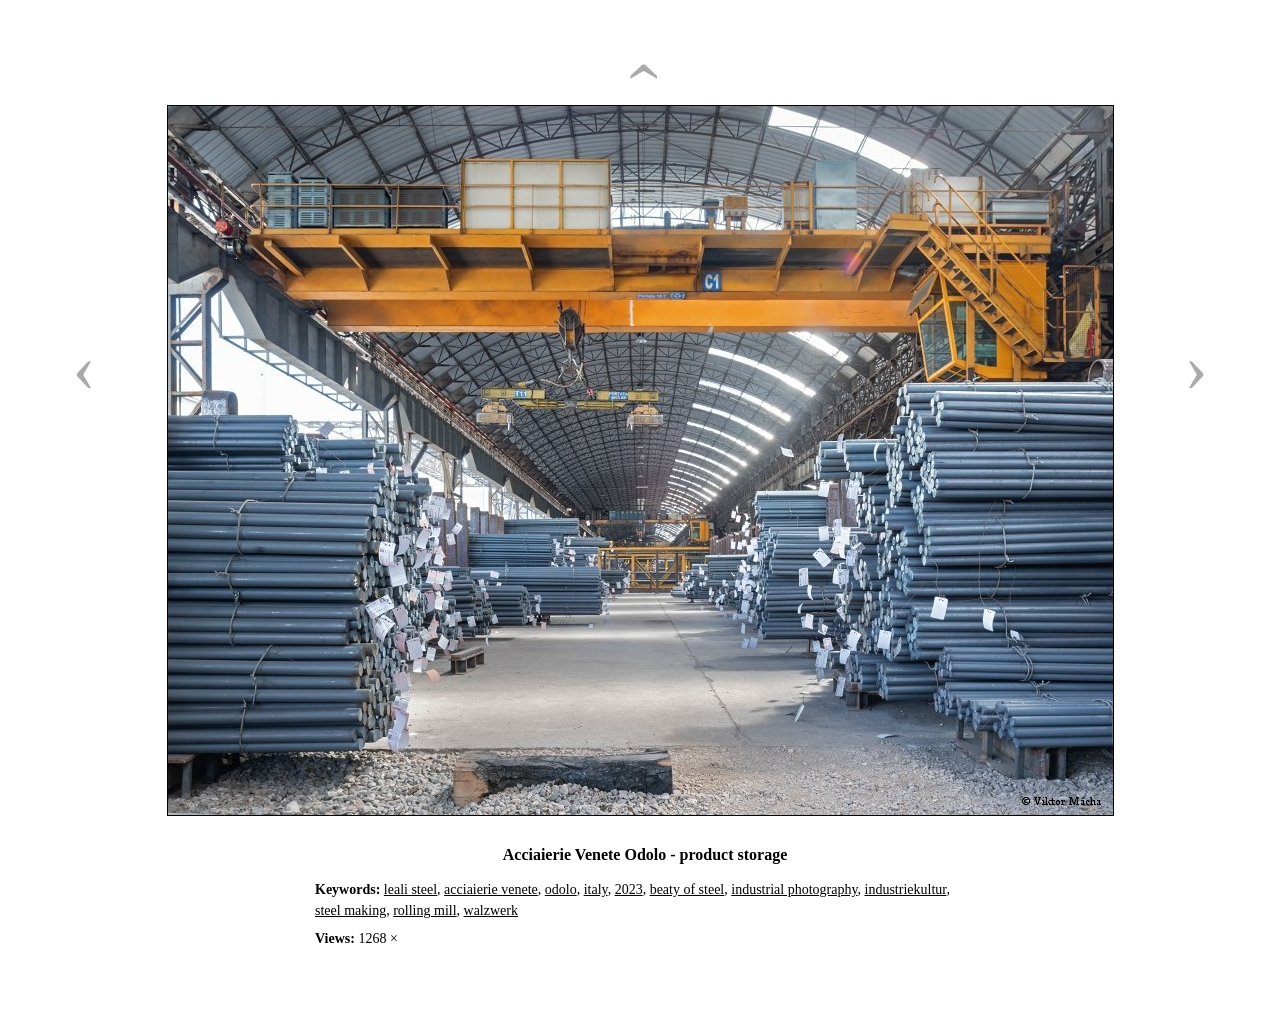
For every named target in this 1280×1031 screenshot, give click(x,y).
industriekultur (906, 889)
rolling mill (424, 910)
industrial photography (794, 889)
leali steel (410, 889)
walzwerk (491, 910)
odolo (561, 889)
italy (596, 889)
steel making (350, 910)
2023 (629, 889)
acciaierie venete (491, 889)
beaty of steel (687, 889)
